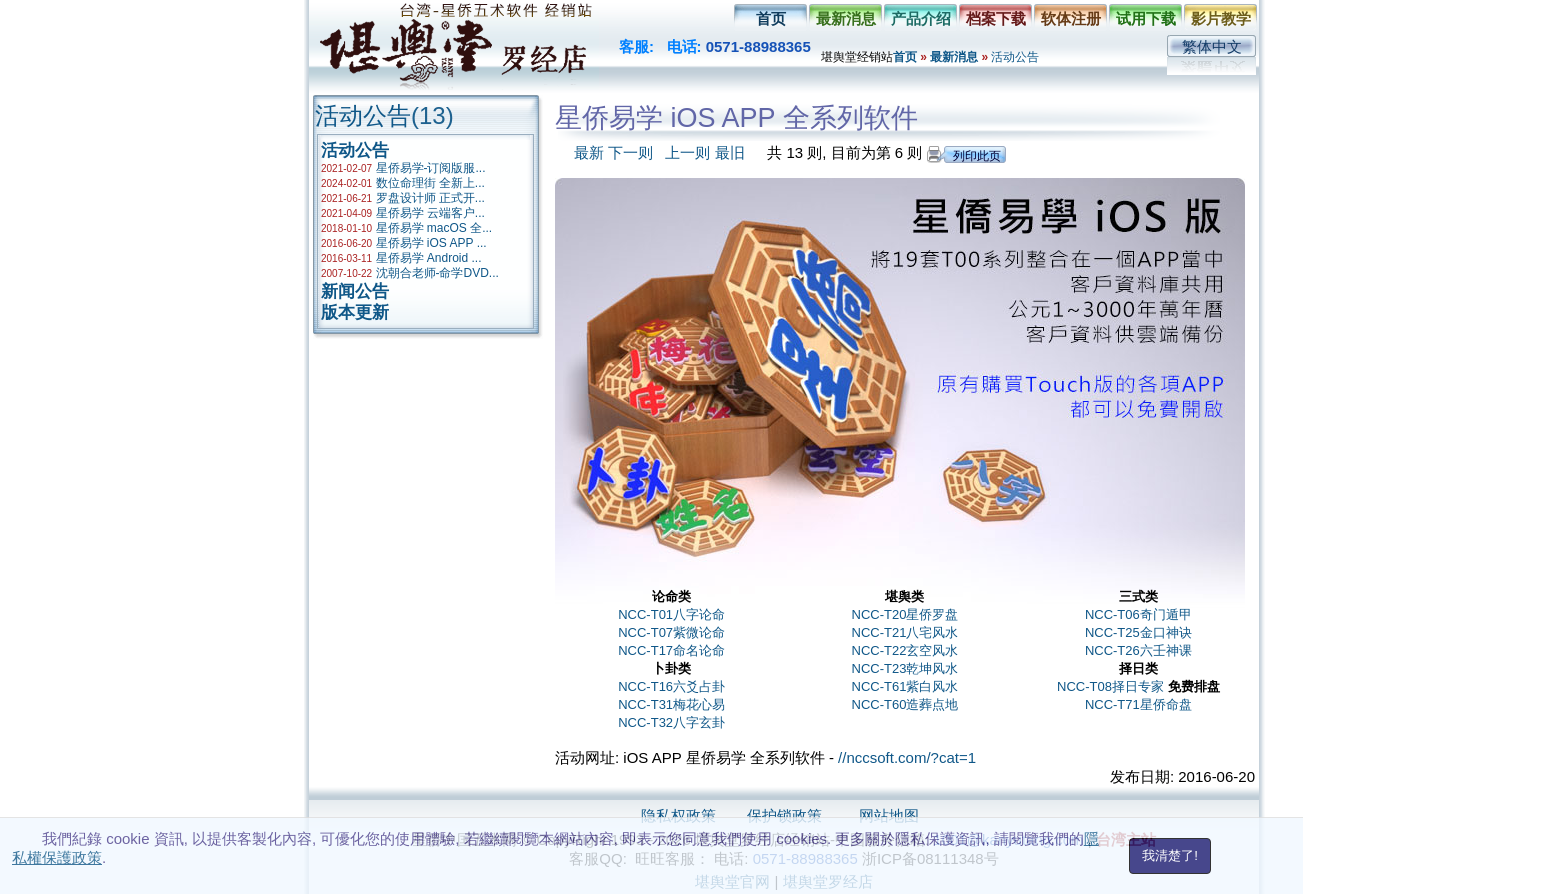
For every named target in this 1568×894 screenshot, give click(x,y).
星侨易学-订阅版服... (431, 168)
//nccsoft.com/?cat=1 (907, 757)
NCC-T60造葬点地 (905, 704)
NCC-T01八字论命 (671, 614)
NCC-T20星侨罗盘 (905, 614)
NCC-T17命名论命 (671, 650)
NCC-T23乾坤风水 (905, 668)
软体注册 (1071, 18)
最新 (589, 152)
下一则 (630, 152)
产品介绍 (921, 18)
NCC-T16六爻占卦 (671, 686)
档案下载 (996, 18)
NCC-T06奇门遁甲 (1138, 614)
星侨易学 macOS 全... (434, 228)
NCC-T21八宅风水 (905, 632)
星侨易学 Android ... (429, 258)
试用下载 (1146, 18)
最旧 (730, 152)
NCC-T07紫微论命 (671, 632)
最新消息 (846, 18)
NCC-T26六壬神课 (1138, 650)
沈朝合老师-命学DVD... (437, 273)
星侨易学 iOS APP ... (431, 243)
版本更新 (355, 312)
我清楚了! (1170, 855)
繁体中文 (1212, 46)
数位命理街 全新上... (430, 183)
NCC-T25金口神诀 (1138, 632)
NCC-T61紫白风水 (905, 686)
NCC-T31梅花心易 (671, 704)
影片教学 (1221, 18)
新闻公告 (355, 291)
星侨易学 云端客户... (430, 213)
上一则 (687, 152)
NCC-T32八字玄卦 (671, 722)
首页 (771, 18)
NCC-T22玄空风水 (905, 650)
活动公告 (1015, 57)
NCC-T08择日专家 (1110, 686)
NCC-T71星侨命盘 (1138, 704)
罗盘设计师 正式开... (430, 198)
